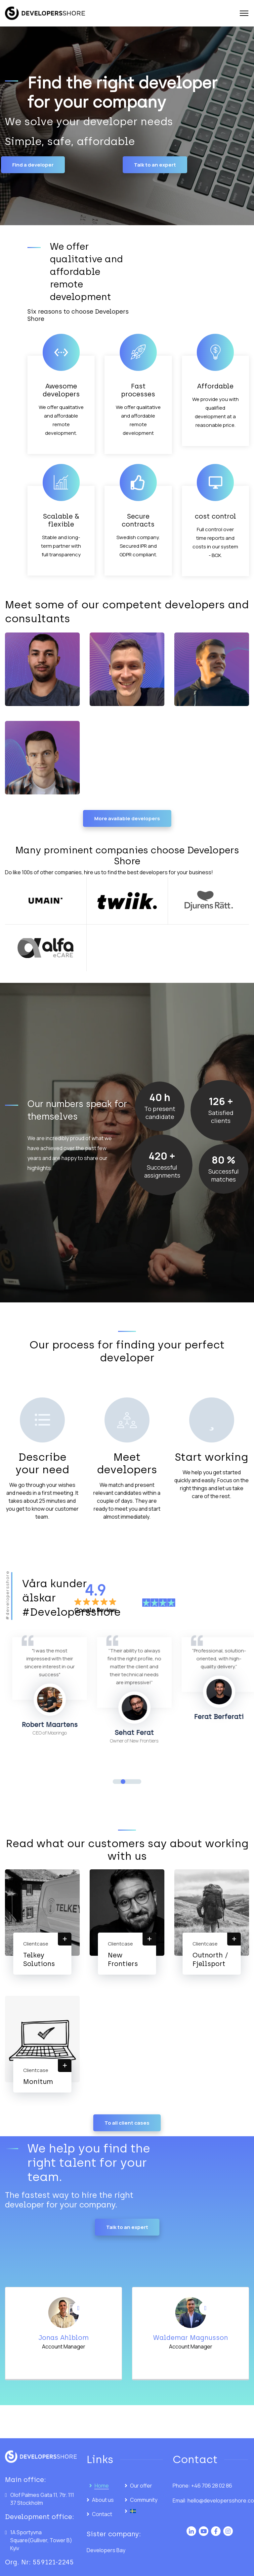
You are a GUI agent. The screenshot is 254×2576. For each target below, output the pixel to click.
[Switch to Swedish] (144, 2511)
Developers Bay (106, 2550)
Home (102, 2485)
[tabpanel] (63, 1687)
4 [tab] (139, 1781)
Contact (102, 2514)
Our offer (141, 2485)
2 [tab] (123, 1781)
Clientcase (35, 1943)
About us (103, 2499)
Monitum (38, 2082)
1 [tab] (115, 1781)
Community (143, 2499)
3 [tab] (131, 1781)
